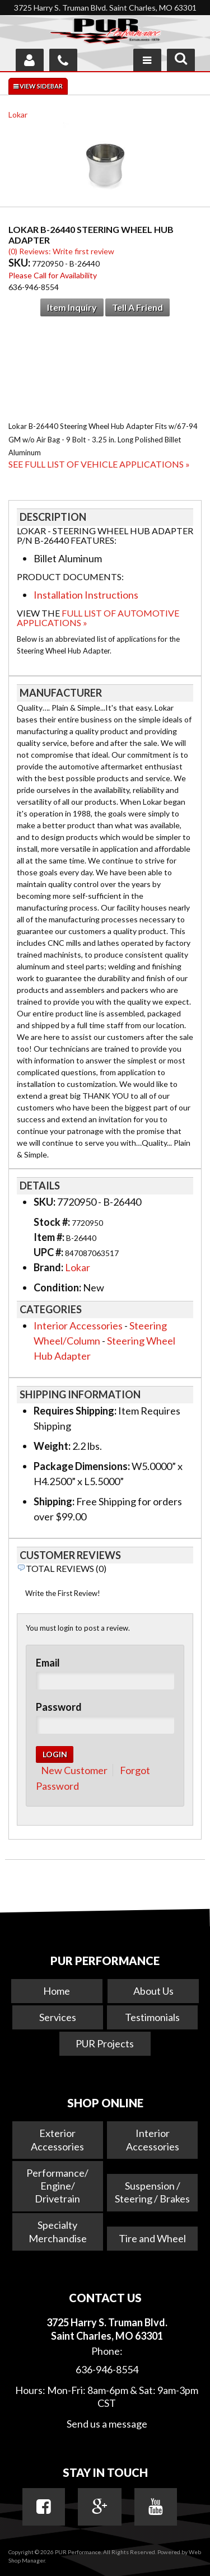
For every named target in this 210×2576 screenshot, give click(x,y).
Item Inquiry (72, 307)
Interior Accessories (78, 1325)
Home (56, 1991)
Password (59, 1707)
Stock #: (53, 1222)
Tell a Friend (137, 307)
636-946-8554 (107, 2369)
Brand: (48, 1267)
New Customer (74, 1770)
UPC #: (49, 1252)
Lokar (17, 114)
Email (48, 1662)
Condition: (57, 1287)
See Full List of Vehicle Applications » (99, 464)
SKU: (20, 262)
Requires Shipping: (75, 1410)
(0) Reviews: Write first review (61, 251)
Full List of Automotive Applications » (98, 618)
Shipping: (54, 1501)
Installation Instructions (86, 595)
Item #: (50, 1237)
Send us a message (107, 2424)
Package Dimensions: (82, 1466)
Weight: (52, 1446)
